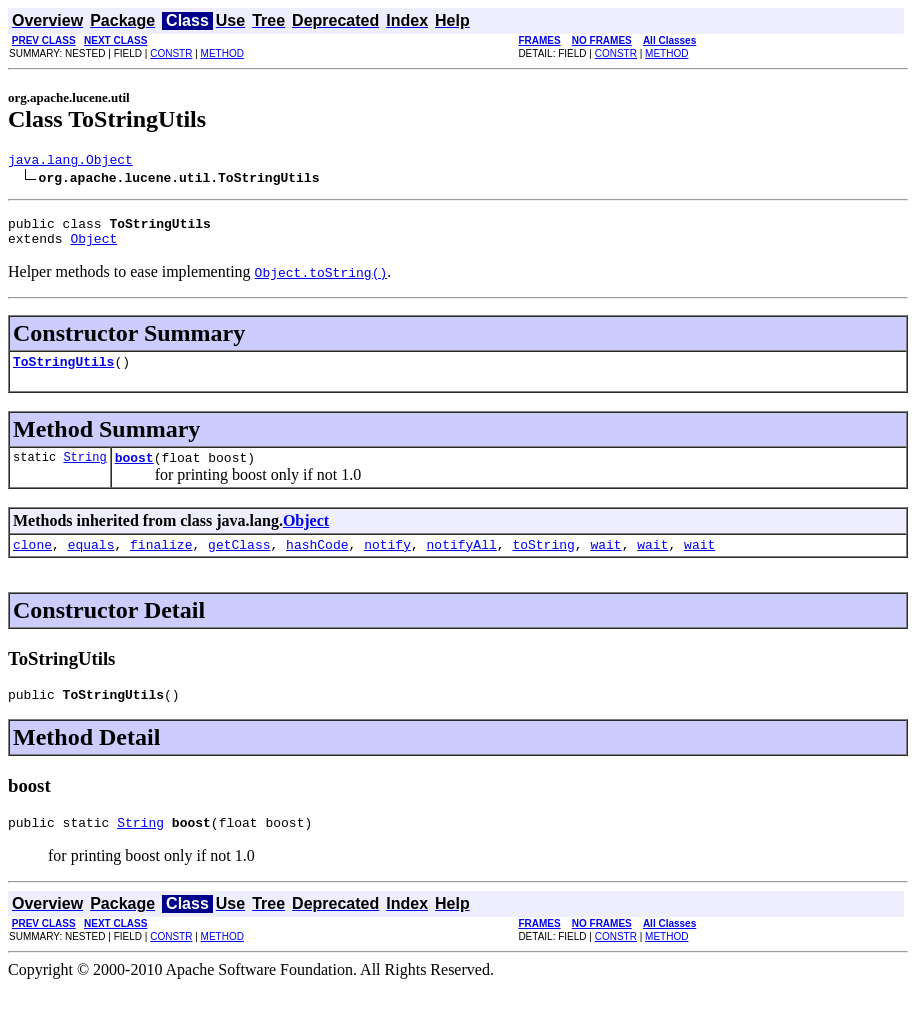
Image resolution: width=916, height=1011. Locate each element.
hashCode (317, 562)
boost (134, 472)
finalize (161, 562)
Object (93, 247)
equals (91, 562)
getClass (239, 562)
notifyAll (462, 562)
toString (543, 562)
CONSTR (171, 53)
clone (32, 562)
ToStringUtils (63, 373)
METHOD (222, 53)
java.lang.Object (70, 162)
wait (605, 562)
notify (387, 562)
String (84, 471)
